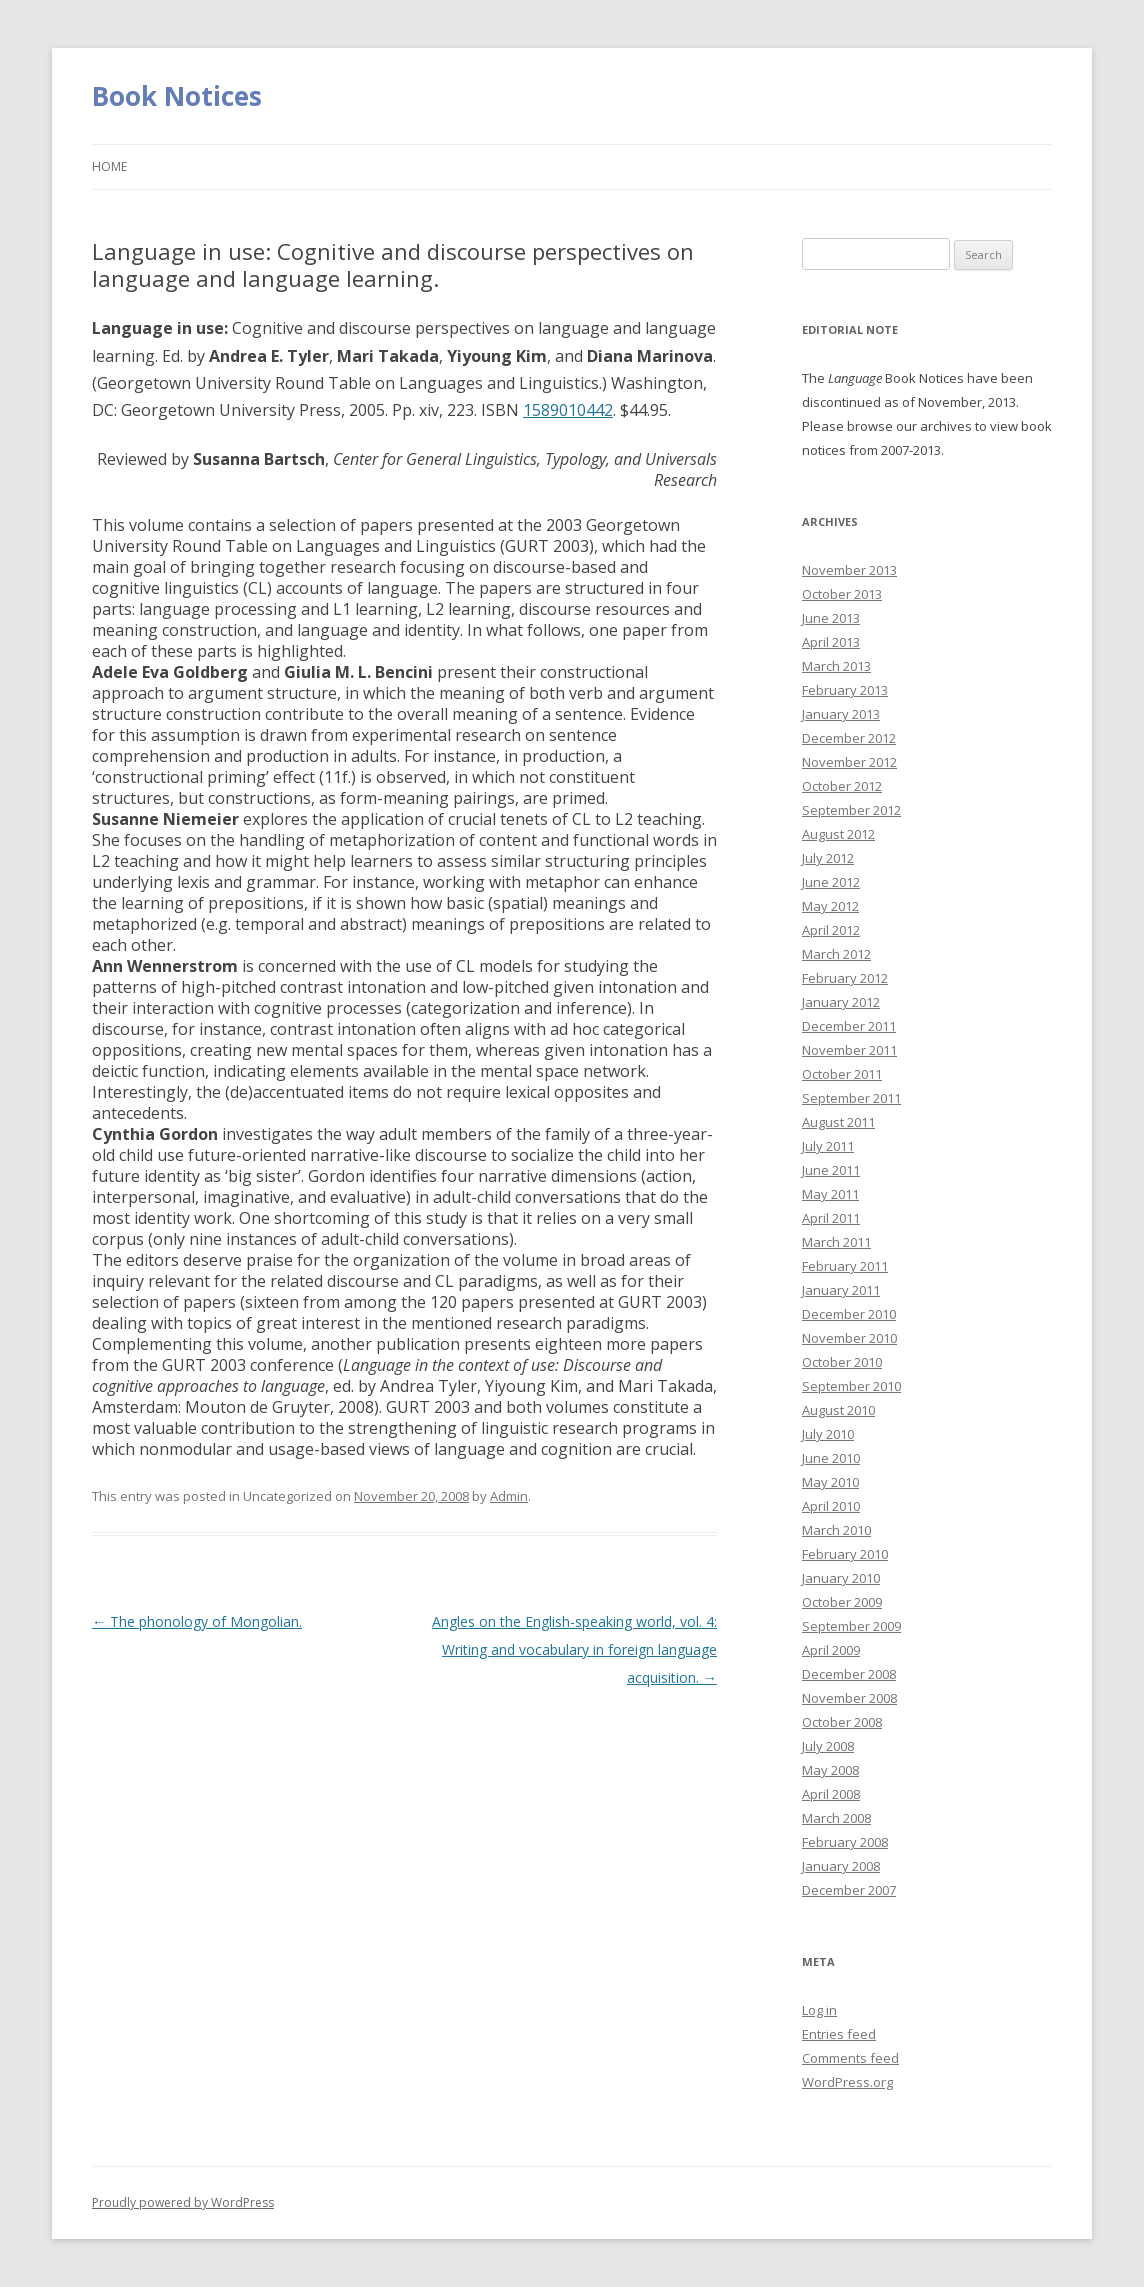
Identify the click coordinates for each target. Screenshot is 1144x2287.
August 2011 (838, 1122)
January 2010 (841, 1578)
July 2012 (828, 858)
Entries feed (839, 2034)
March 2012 (836, 954)
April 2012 (831, 930)
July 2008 (828, 1746)
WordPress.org (847, 2082)
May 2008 (830, 1770)
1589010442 (568, 410)
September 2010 (851, 1386)
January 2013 (841, 714)
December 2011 (849, 1026)
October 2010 (842, 1362)
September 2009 (851, 1626)
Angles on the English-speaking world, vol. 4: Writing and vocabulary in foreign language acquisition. (574, 1649)
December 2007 (849, 1890)
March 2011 (836, 1242)
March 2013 (836, 666)
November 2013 (849, 570)
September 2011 (851, 1098)
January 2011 (841, 1290)
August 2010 (838, 1410)
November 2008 (849, 1698)
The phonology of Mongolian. (197, 1621)
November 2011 (849, 1050)
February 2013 (845, 690)
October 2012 (842, 786)
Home (109, 166)
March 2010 (836, 1530)
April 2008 (831, 1794)
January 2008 (841, 1866)
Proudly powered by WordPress (183, 2202)
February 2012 (845, 978)
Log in (819, 2010)
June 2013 (831, 618)
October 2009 (842, 1602)
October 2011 (842, 1074)
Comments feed (850, 2058)
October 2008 (842, 1722)
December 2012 (849, 738)
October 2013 (842, 594)
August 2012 (838, 834)
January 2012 (841, 1002)
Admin (509, 1496)
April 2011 (831, 1218)
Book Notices (177, 96)
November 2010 (849, 1338)
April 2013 (831, 642)
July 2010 (828, 1434)
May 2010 (830, 1482)
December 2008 (849, 1674)
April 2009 (831, 1650)
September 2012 (851, 810)
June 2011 (831, 1170)
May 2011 (830, 1194)
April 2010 (831, 1506)
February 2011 (845, 1266)
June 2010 (831, 1458)
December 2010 (849, 1314)
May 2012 (830, 906)
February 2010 (845, 1554)
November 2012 (849, 762)
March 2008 (836, 1818)
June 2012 (831, 882)
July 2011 (828, 1146)
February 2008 (845, 1842)
